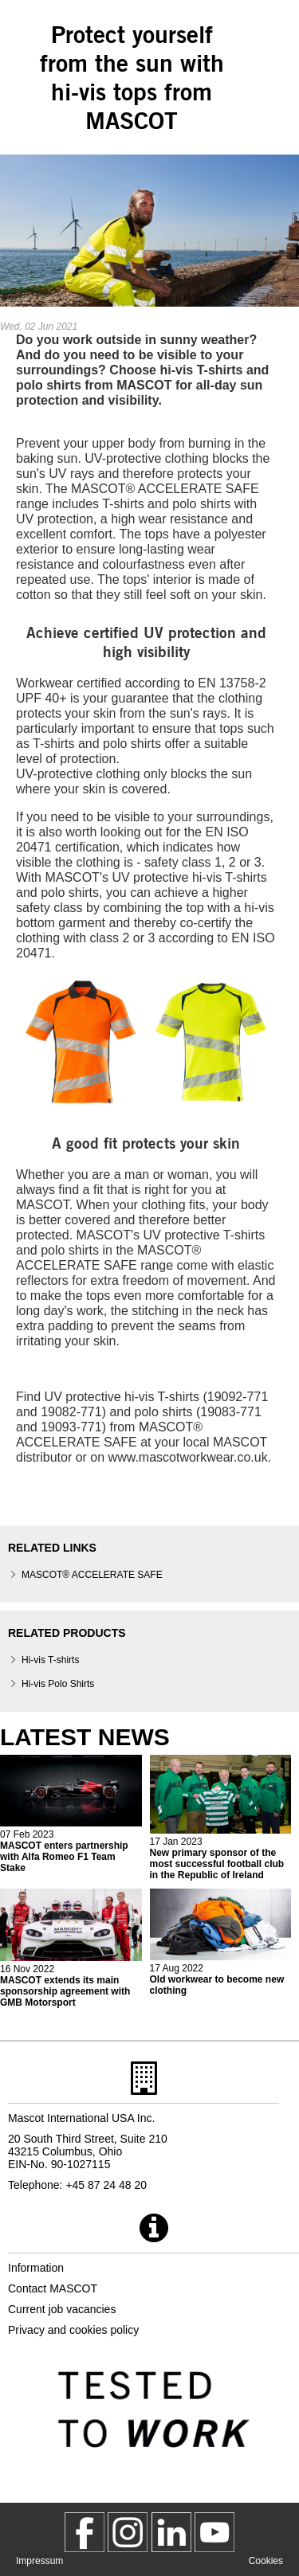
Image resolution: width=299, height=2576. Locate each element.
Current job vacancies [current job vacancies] (62, 2309)
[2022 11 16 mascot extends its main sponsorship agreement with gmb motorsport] (71, 1948)
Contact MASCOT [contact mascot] (52, 2288)
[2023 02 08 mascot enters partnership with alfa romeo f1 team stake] (71, 1814)
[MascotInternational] (214, 2532)
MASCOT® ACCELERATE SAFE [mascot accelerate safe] (92, 1574)
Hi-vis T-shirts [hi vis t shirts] (50, 1660)
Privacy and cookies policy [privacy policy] (73, 2329)
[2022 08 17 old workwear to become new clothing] (221, 1942)
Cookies (266, 2560)
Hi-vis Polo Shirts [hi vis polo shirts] (58, 1683)
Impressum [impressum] (39, 2560)
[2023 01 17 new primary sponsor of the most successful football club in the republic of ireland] (221, 1818)
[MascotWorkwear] (84, 2532)
